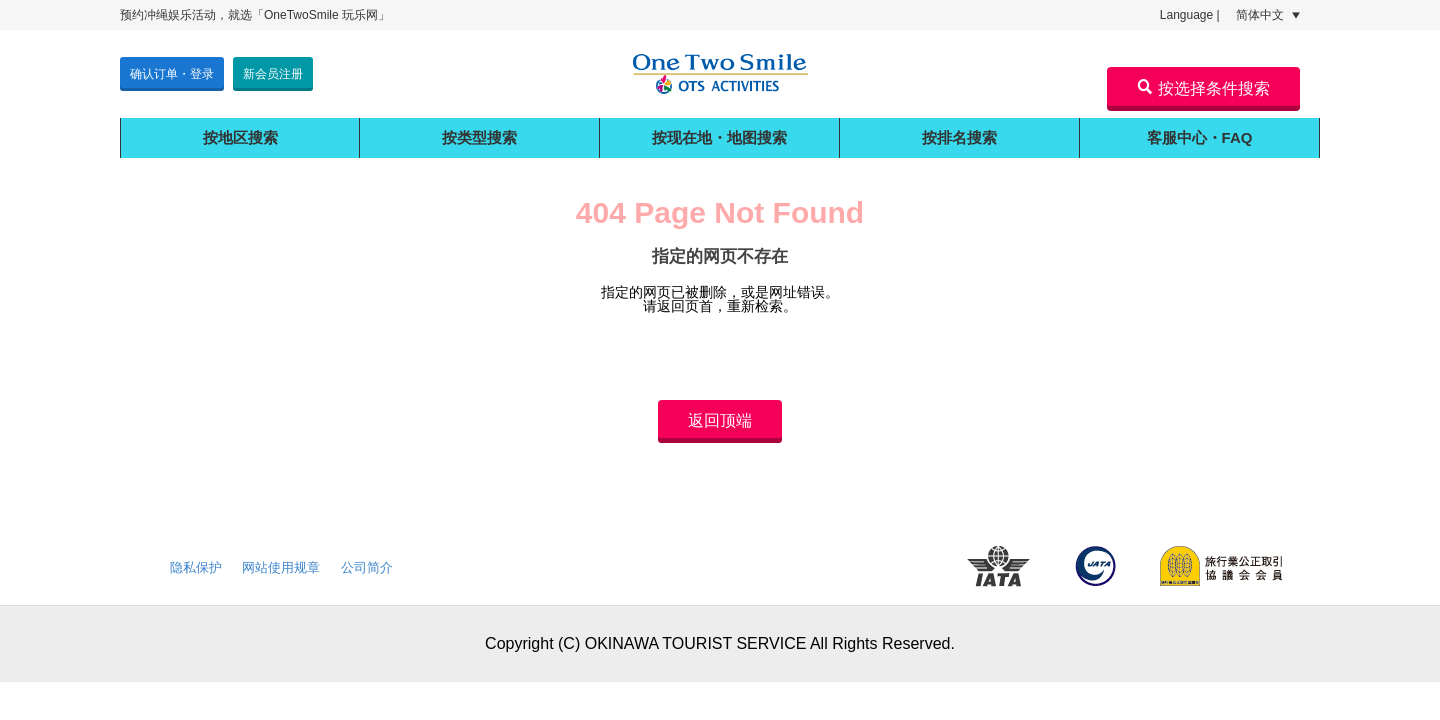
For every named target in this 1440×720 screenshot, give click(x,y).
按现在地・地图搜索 (719, 137)
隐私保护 (196, 567)
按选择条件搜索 (1203, 88)
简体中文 (1268, 15)
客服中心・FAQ (1200, 137)
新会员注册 (273, 74)
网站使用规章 (281, 567)
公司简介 (367, 567)
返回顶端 (720, 420)
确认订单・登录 (172, 74)
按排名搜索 (959, 137)
